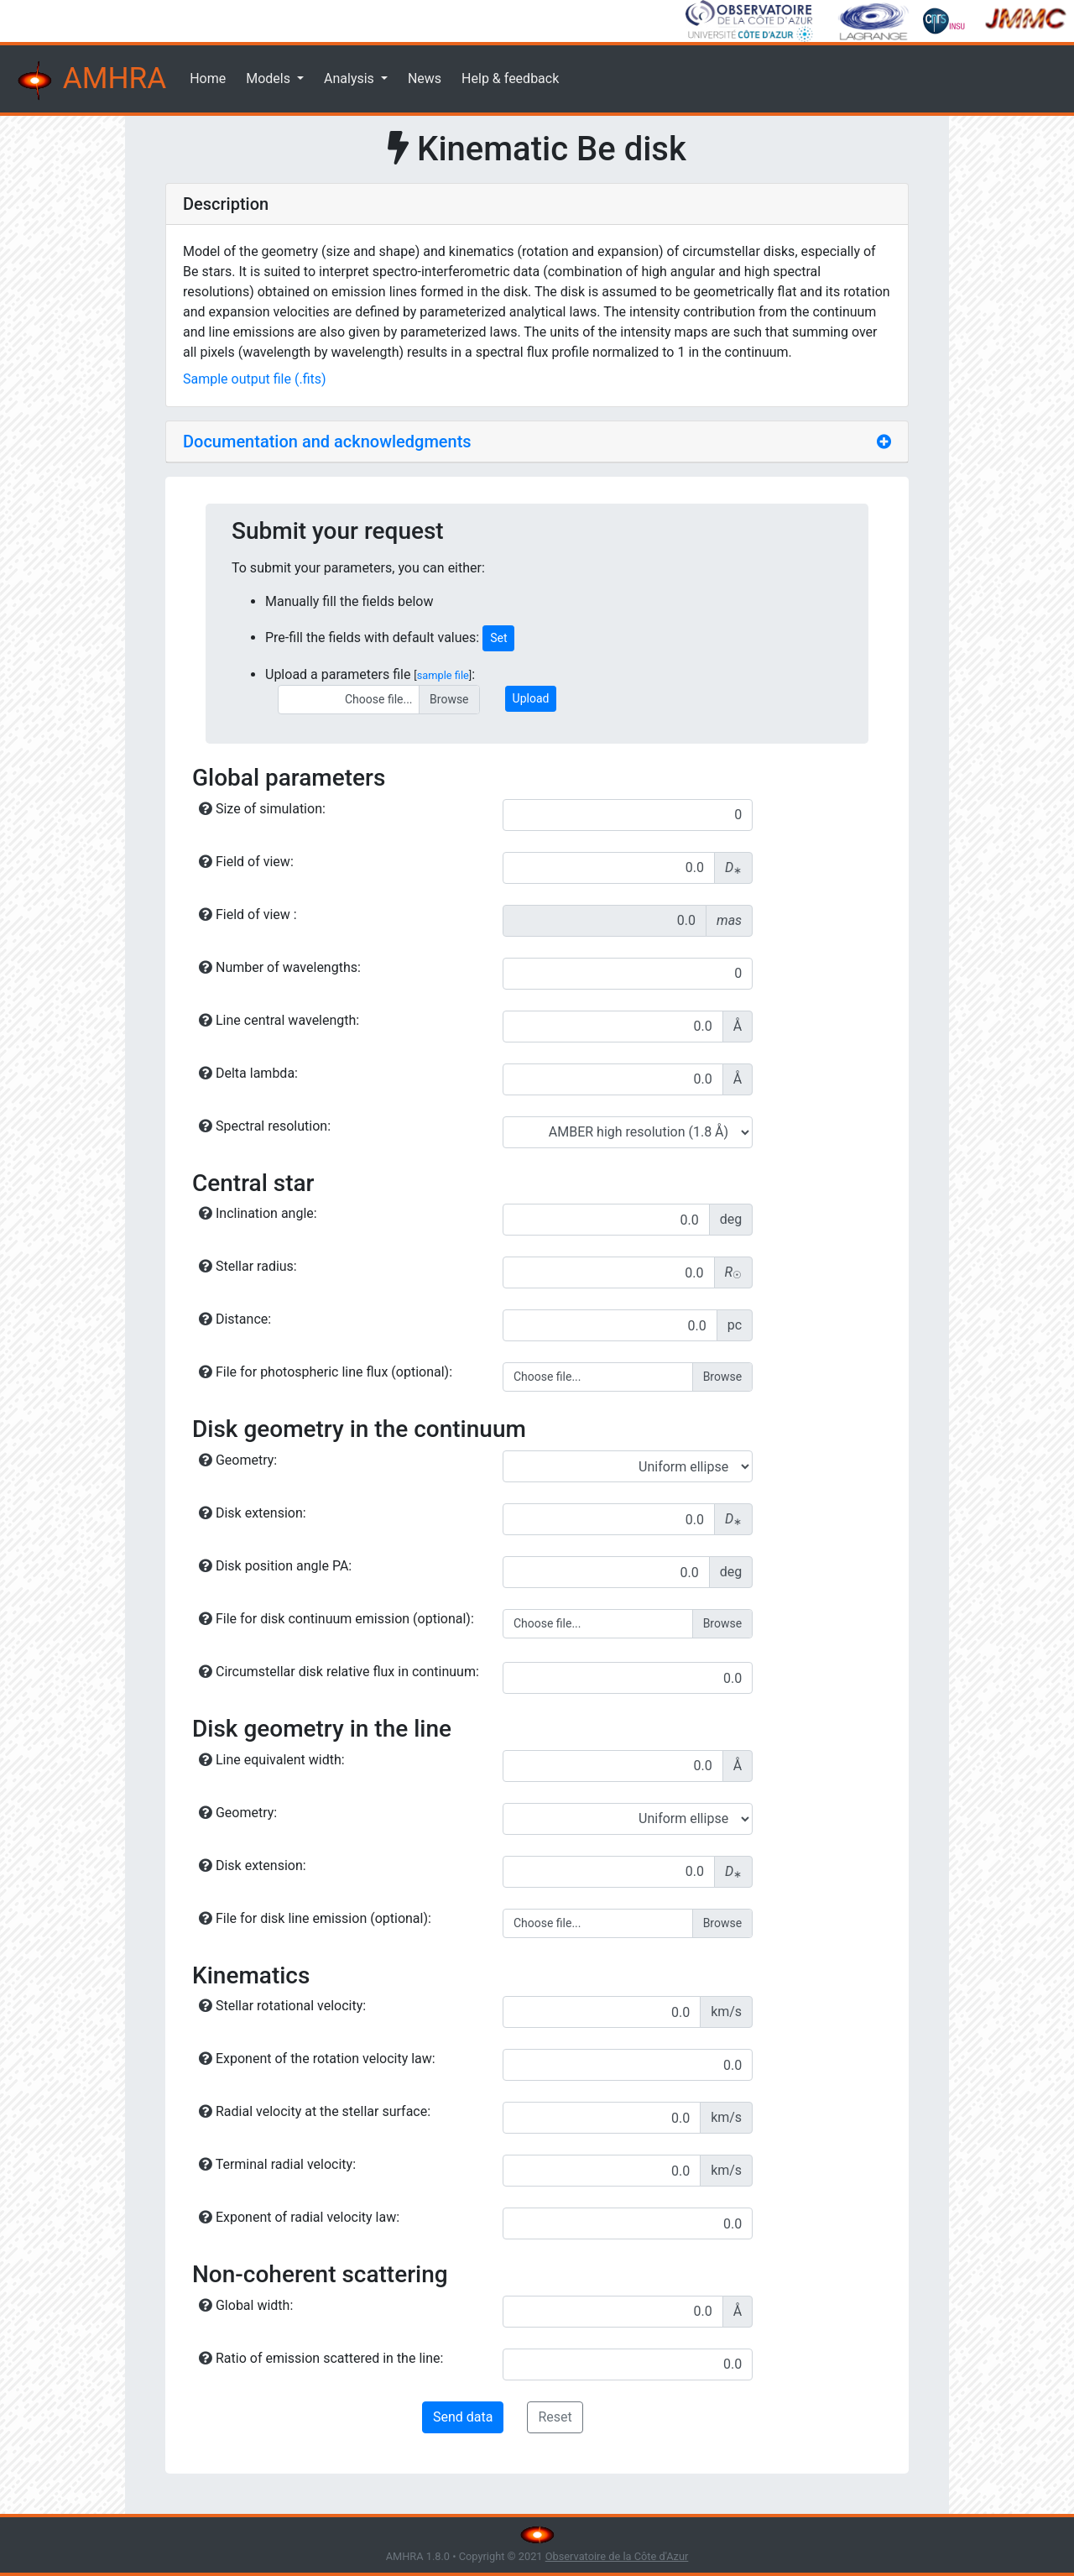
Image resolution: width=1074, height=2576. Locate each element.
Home (208, 78)
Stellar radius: (248, 1266)
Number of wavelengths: (280, 967)
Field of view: (246, 862)
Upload (531, 698)
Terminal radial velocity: (277, 2164)
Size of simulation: (262, 809)
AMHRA (89, 81)
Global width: (246, 2305)
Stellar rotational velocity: (282, 2006)
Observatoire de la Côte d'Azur (617, 2556)
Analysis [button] (351, 78)
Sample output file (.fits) (254, 379)
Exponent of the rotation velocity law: (317, 2059)
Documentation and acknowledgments (327, 441)
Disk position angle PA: (275, 1566)
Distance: (235, 1319)
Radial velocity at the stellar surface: (314, 2111)
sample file (443, 675)
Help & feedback (510, 78)
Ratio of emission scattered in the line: (321, 2358)
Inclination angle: (258, 1213)
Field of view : (248, 914)
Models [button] (270, 78)
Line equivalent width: (272, 1760)
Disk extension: (252, 1513)
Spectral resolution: (265, 1126)
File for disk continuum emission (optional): (336, 1619)
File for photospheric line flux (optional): (325, 1372)
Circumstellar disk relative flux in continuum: (339, 1672)
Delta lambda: (248, 1073)
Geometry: (238, 1460)
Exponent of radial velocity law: (299, 2217)
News (424, 78)
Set (498, 638)
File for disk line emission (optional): (315, 1918)
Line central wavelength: (279, 1020)
